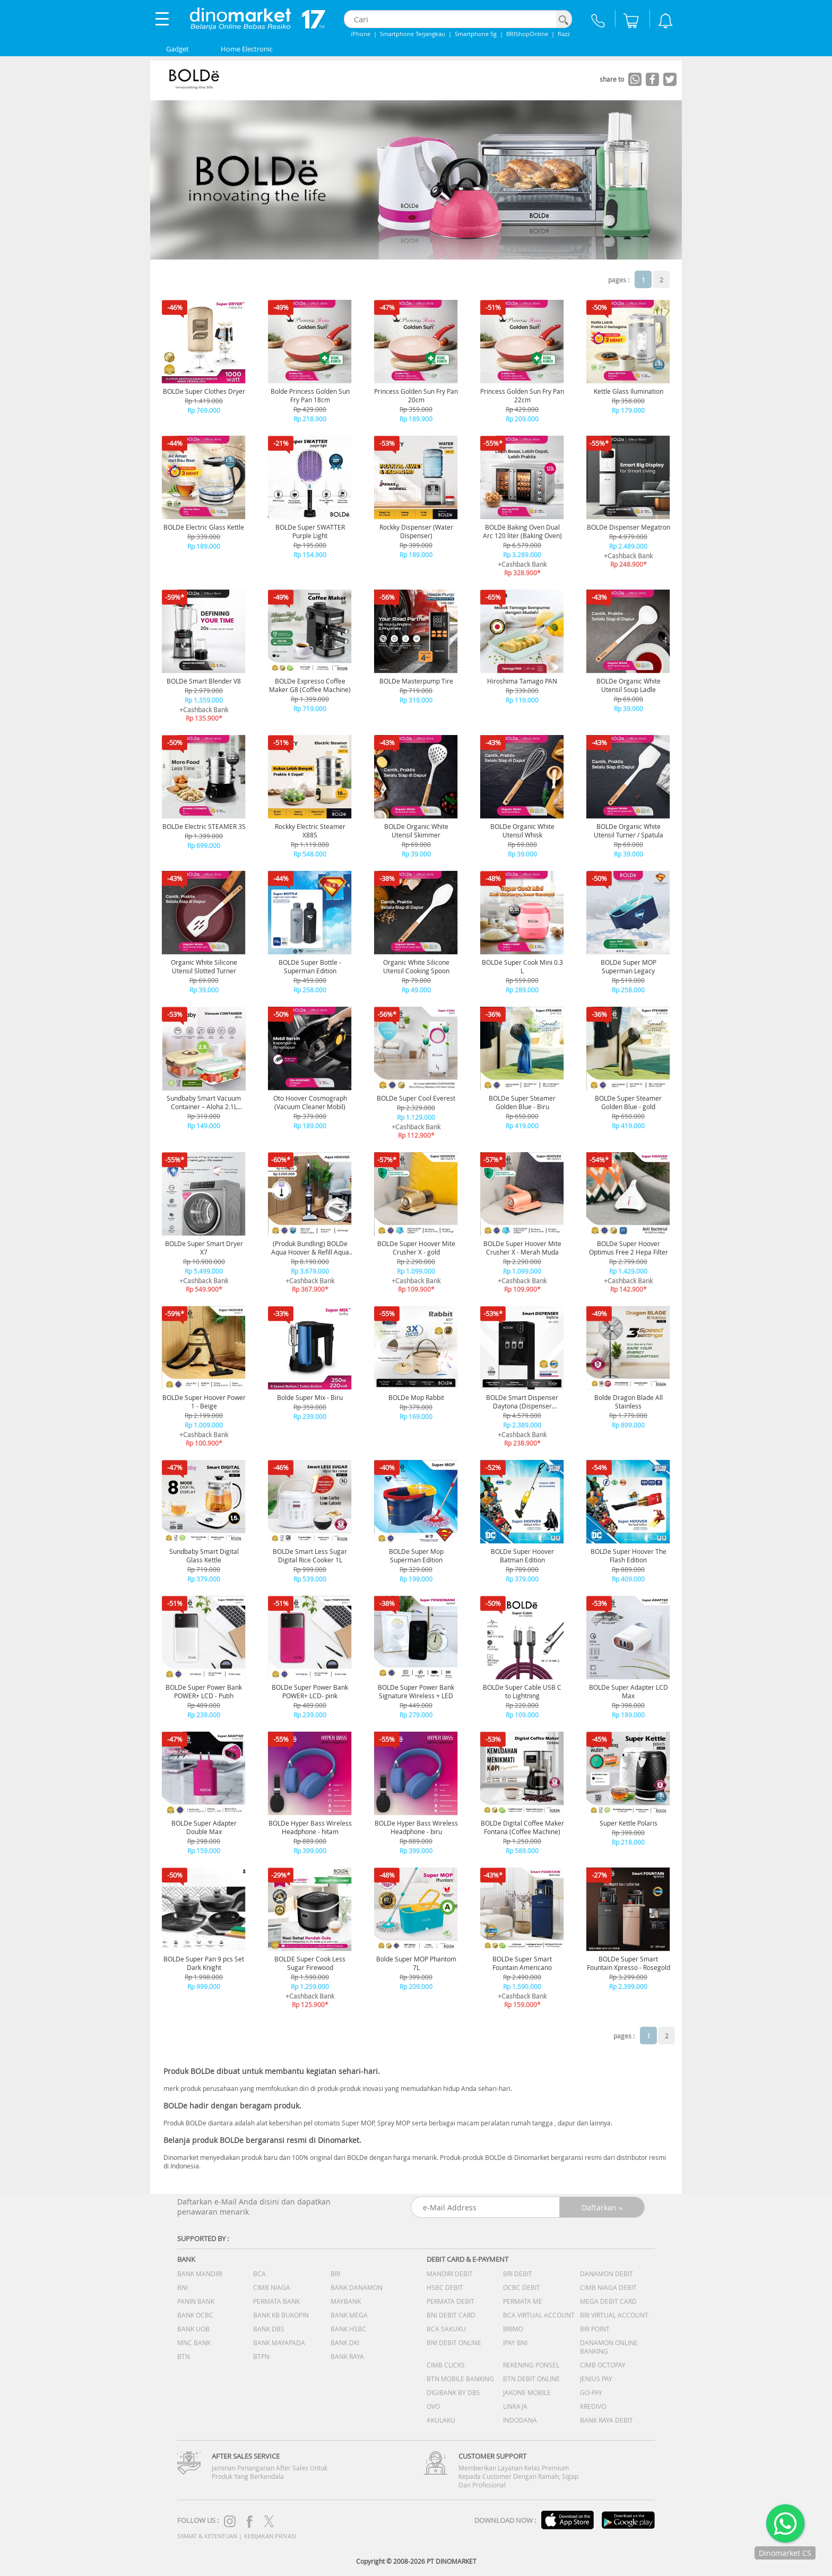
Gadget (177, 49)
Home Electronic (247, 49)
